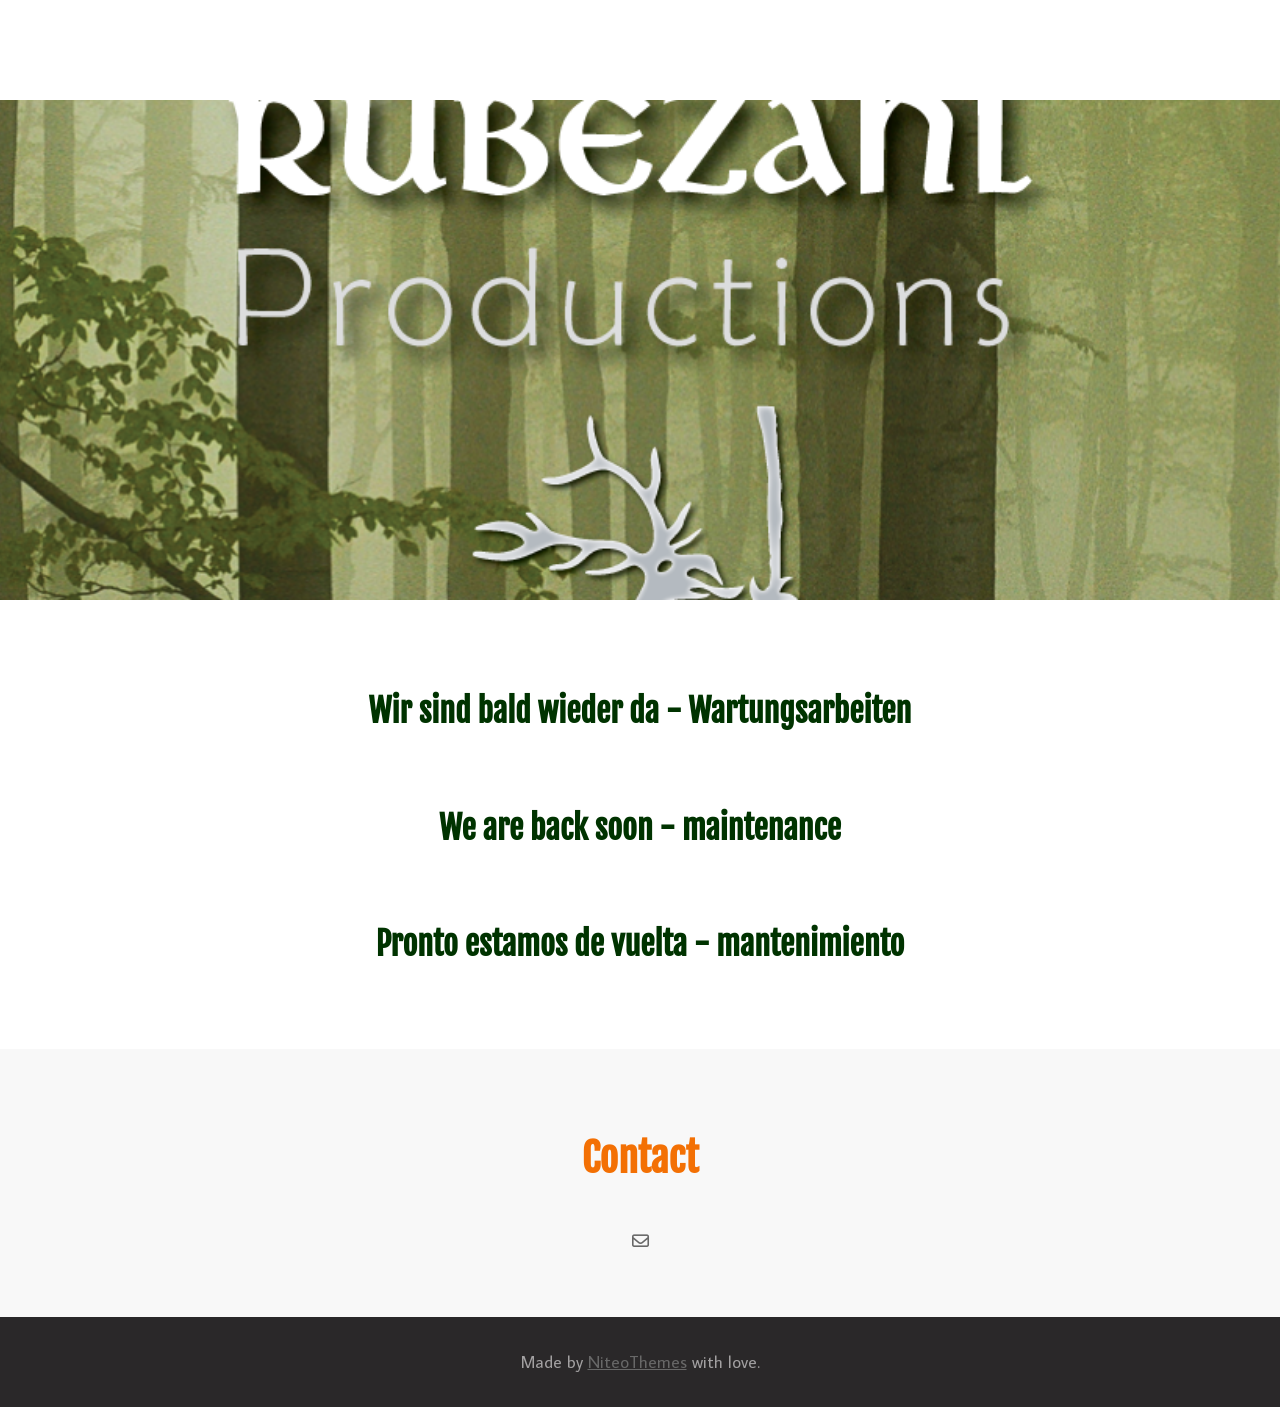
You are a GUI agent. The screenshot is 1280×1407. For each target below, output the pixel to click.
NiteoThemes (637, 1362)
